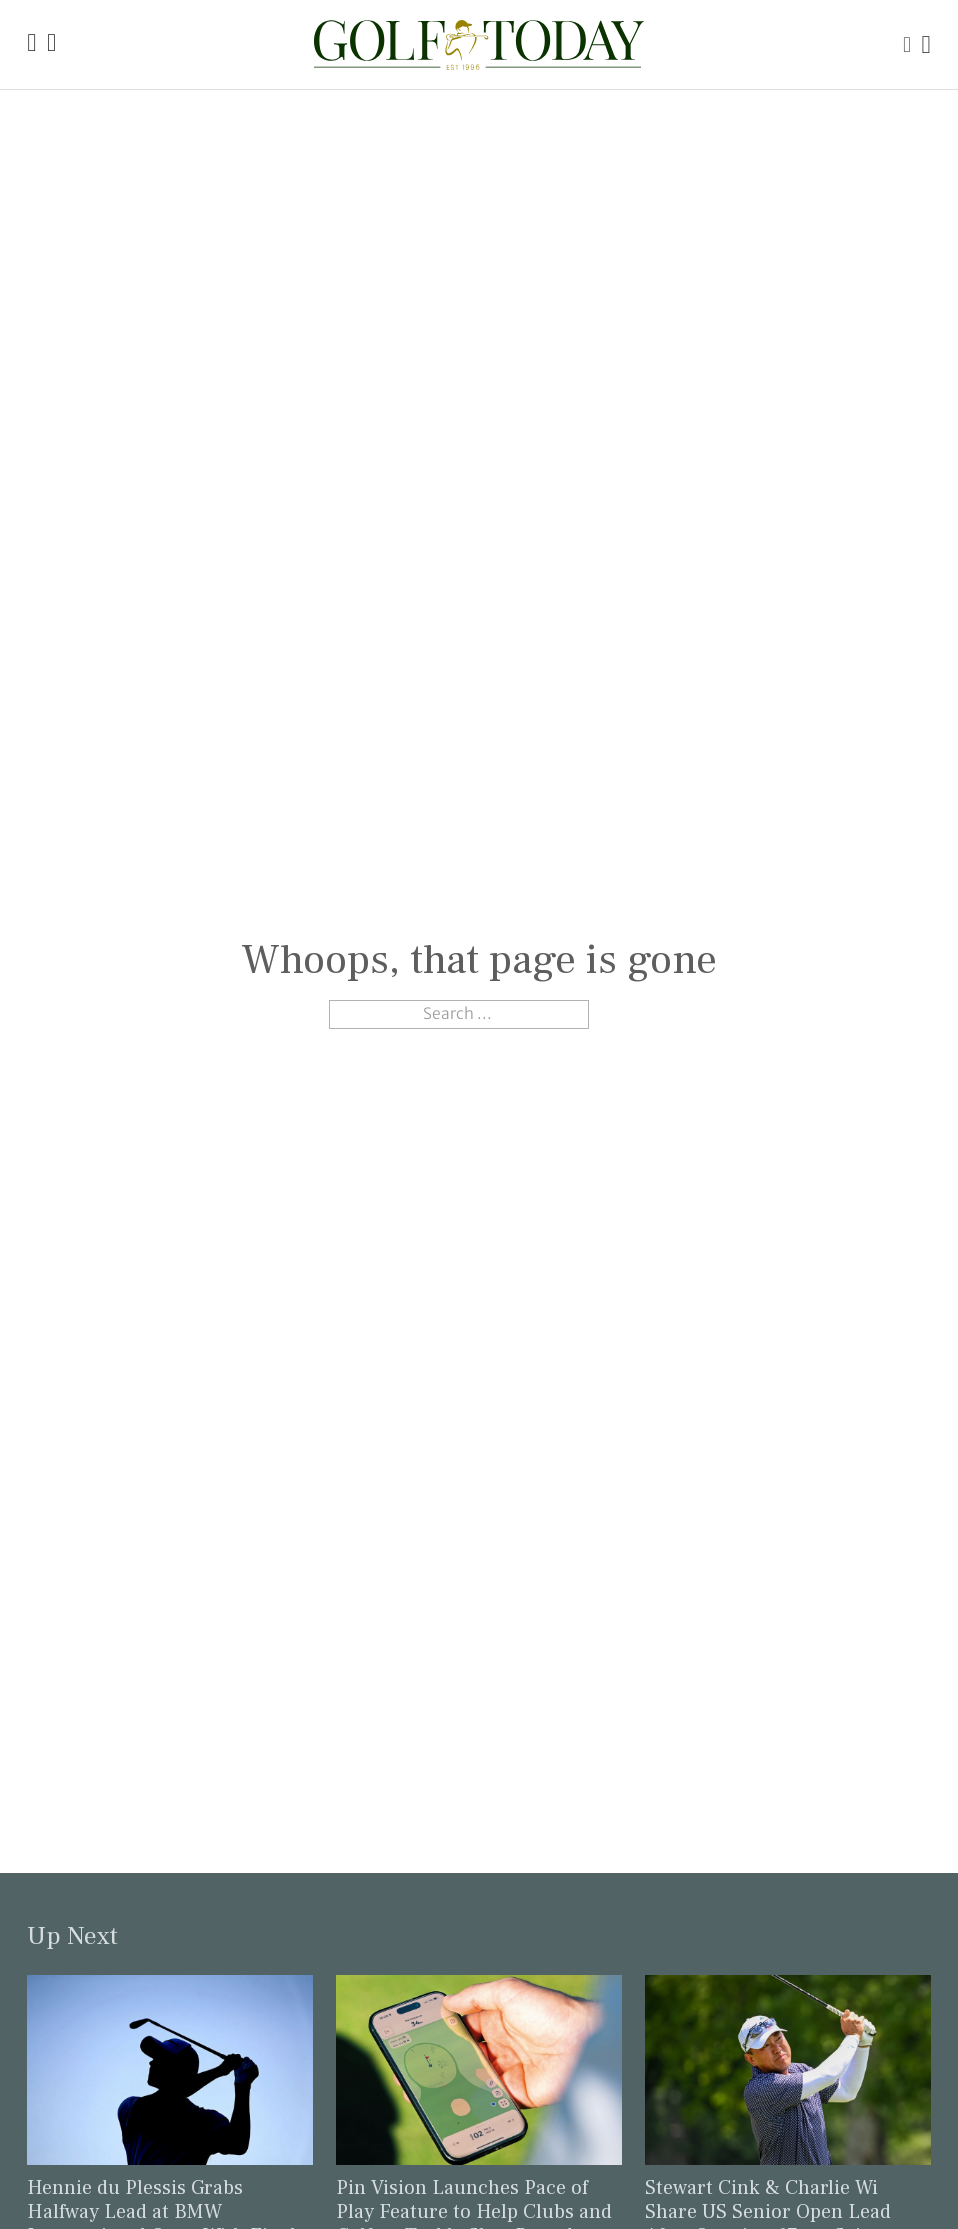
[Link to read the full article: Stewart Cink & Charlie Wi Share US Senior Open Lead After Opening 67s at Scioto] (787, 2068)
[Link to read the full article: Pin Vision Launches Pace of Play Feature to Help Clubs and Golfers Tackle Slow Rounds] (478, 2068)
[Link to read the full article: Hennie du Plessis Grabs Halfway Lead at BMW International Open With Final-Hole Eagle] (169, 2068)
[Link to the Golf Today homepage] (31, 44)
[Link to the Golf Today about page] (51, 44)
